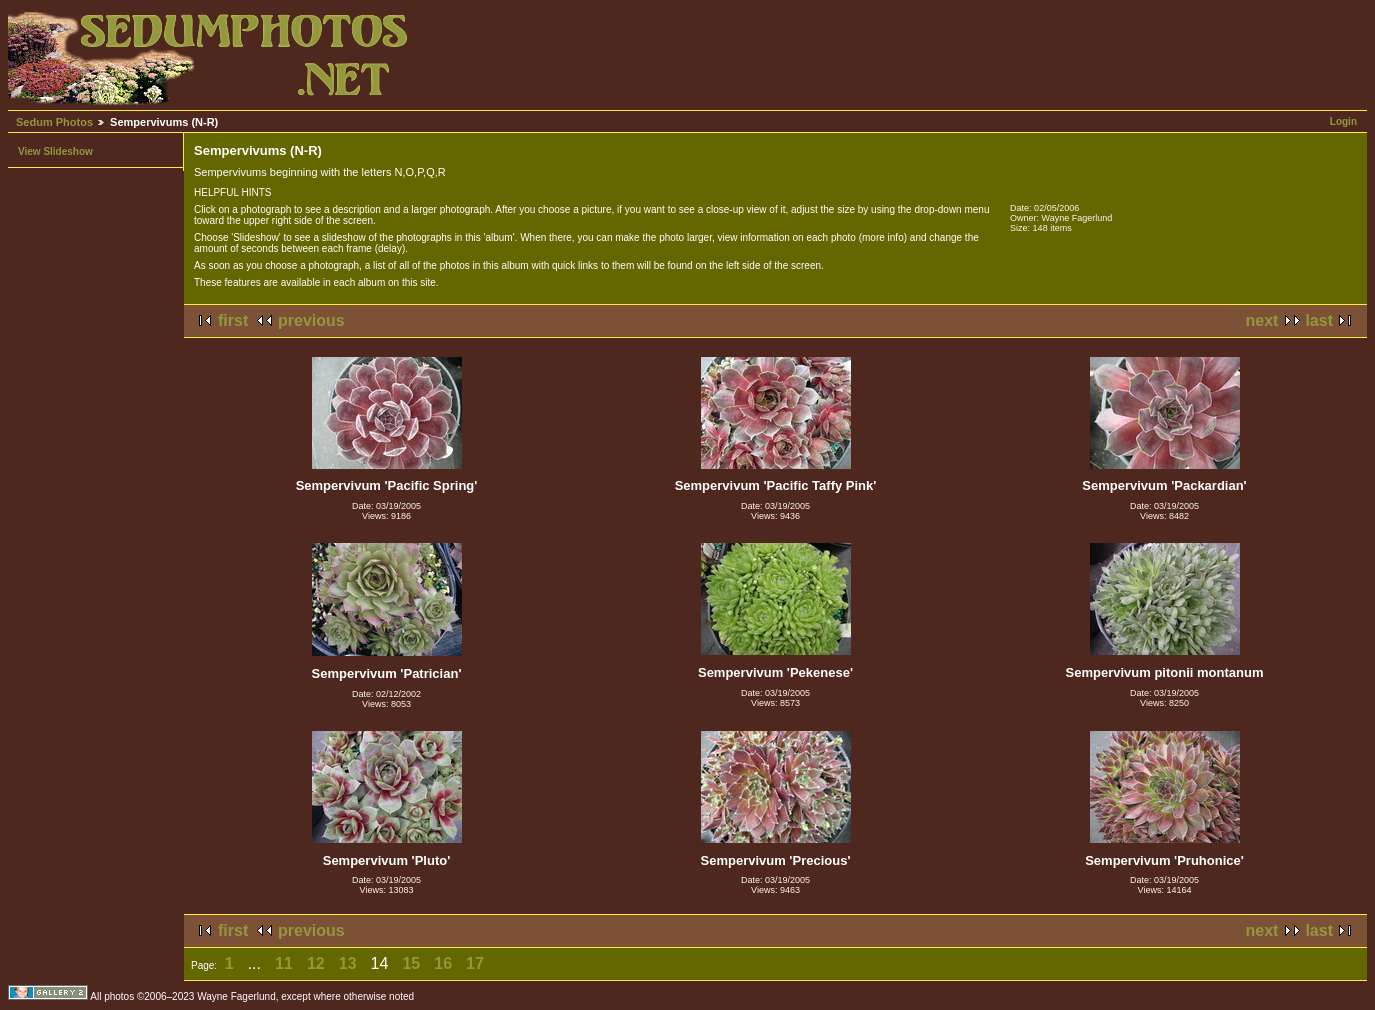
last (1319, 320)
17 (475, 963)
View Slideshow (55, 151)
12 (316, 963)
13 (348, 963)
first (233, 320)
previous (311, 320)
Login (1343, 121)
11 (284, 963)
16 (443, 963)
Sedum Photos (54, 122)
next (1262, 320)
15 (411, 963)
